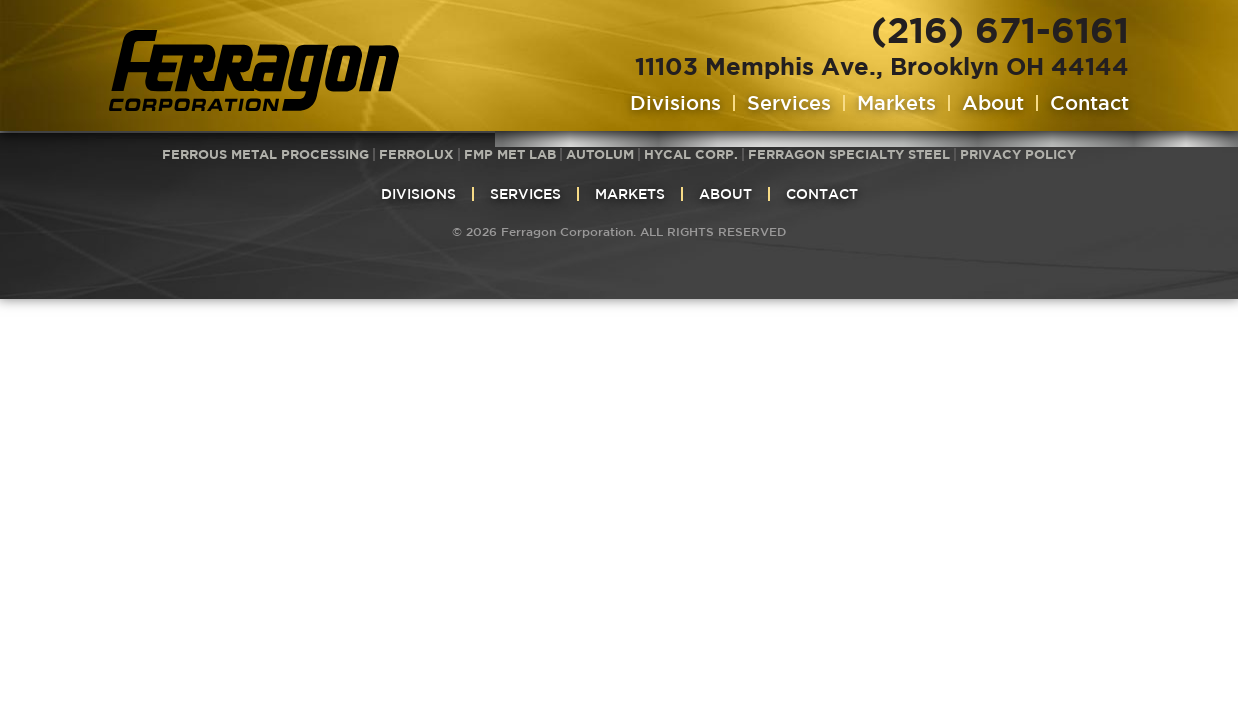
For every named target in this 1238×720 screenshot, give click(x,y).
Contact (1089, 103)
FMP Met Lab (510, 154)
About (993, 103)
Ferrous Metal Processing (265, 154)
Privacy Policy (1018, 154)
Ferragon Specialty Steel (849, 154)
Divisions (675, 103)
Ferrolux (416, 154)
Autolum (600, 154)
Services (789, 103)
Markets (896, 103)
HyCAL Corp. (691, 154)
